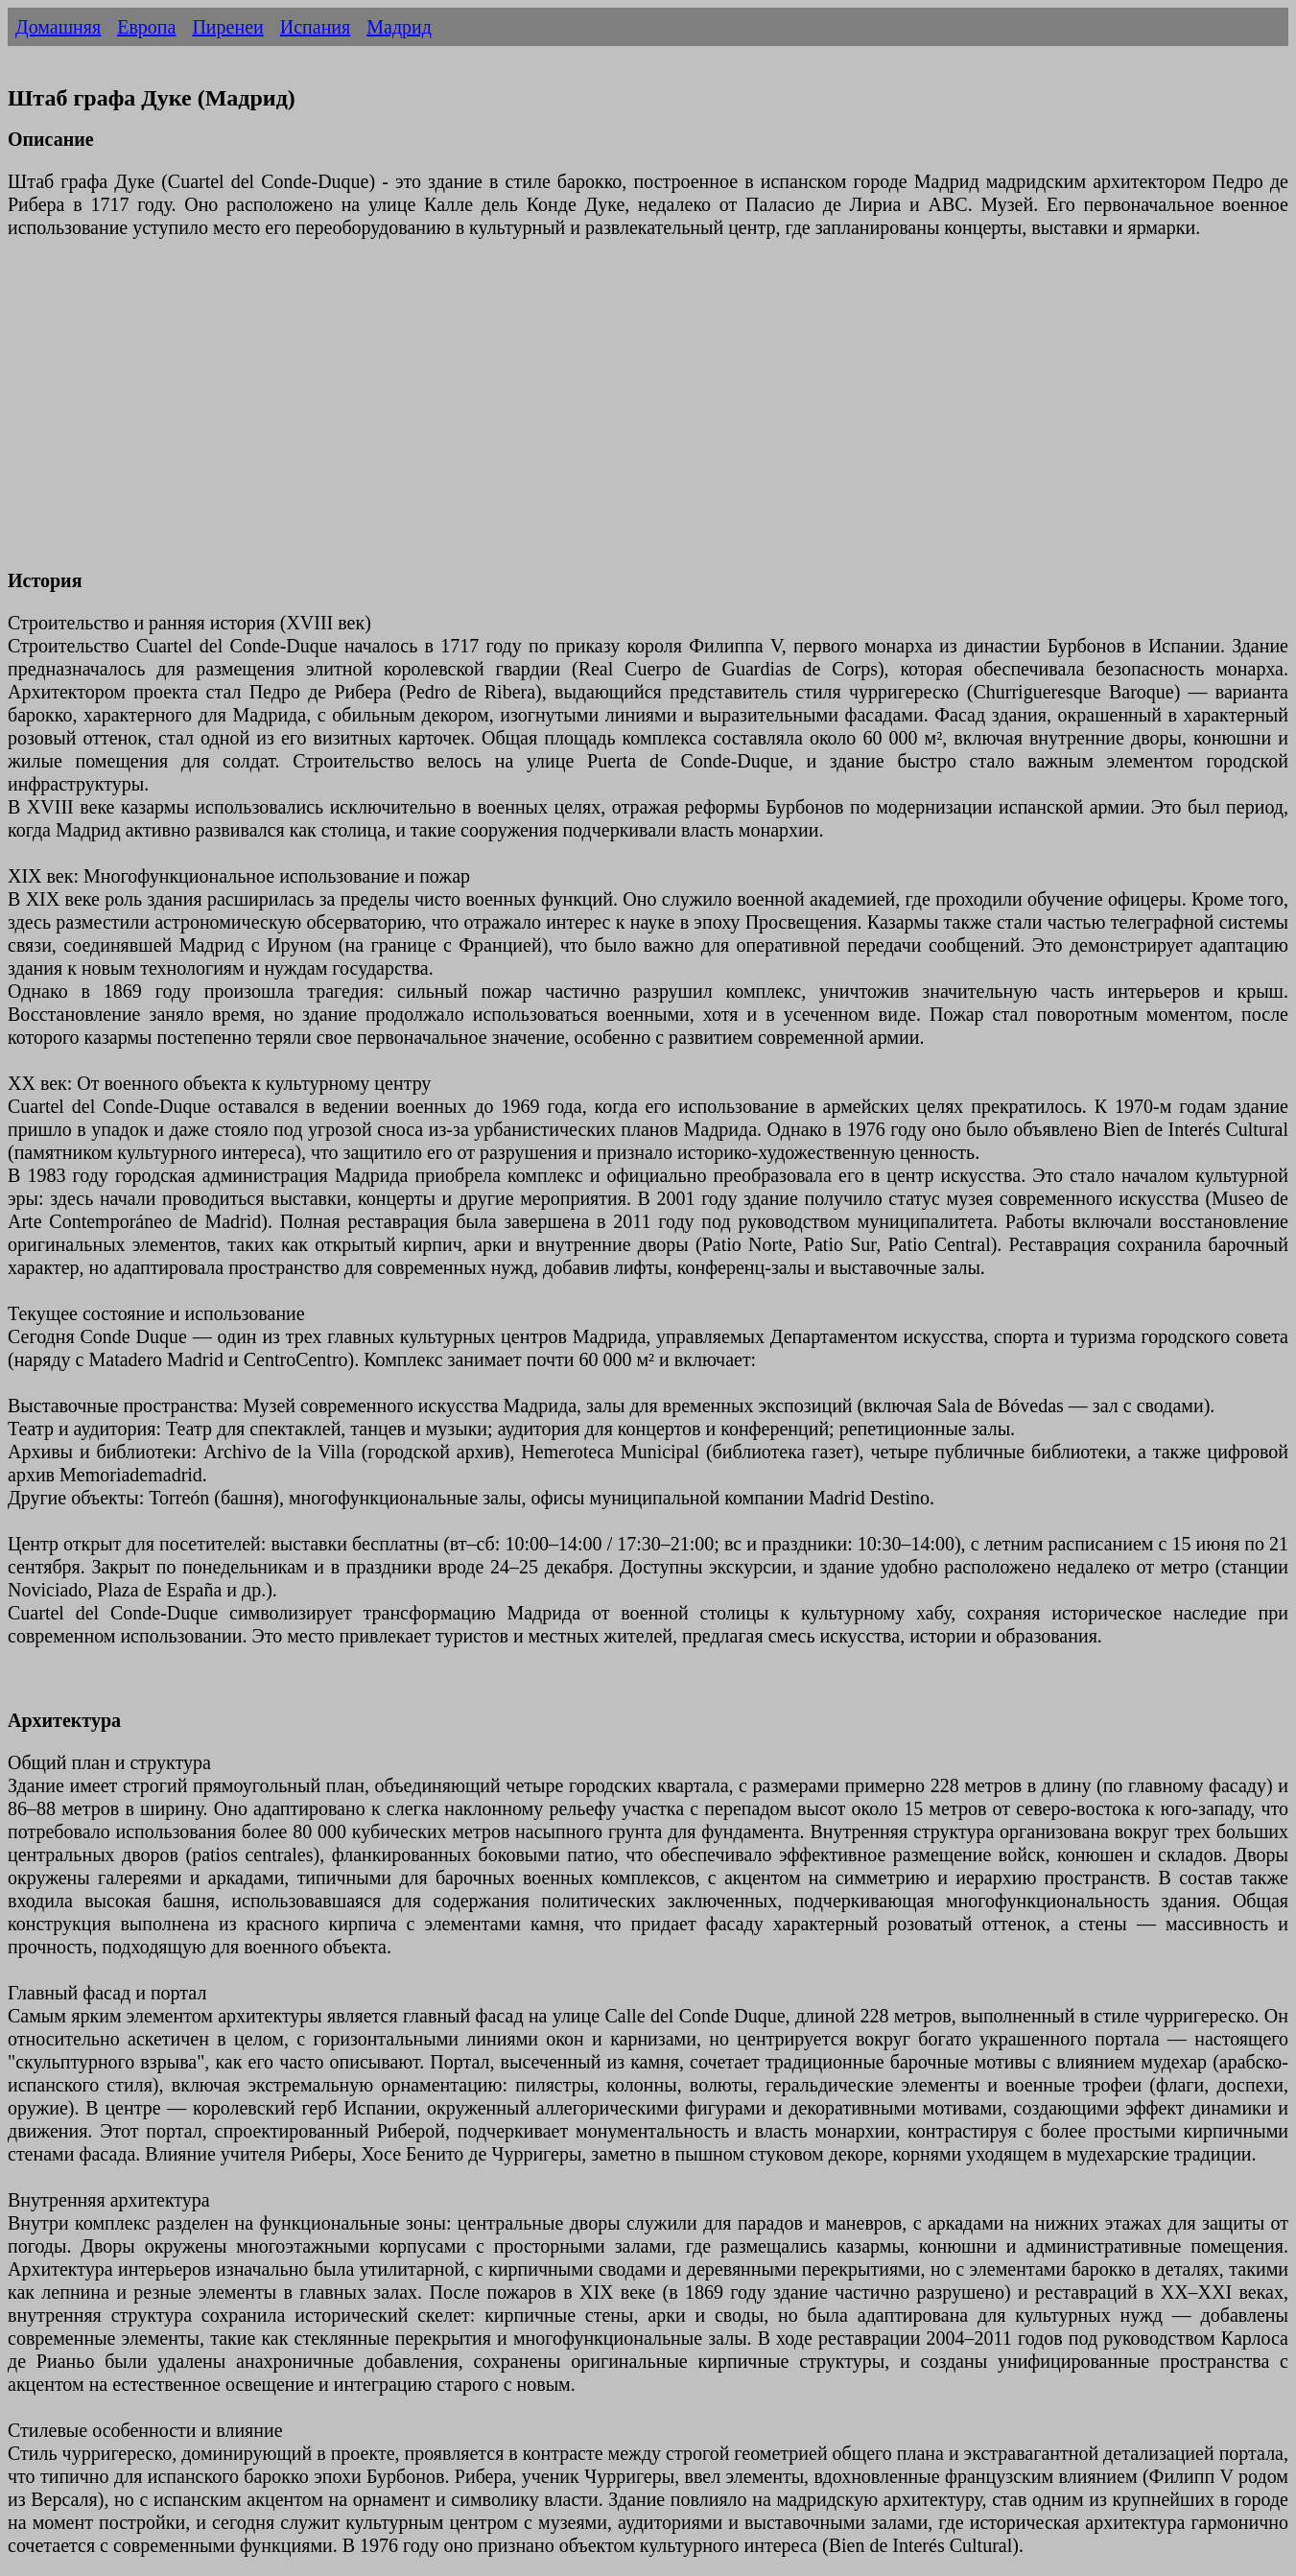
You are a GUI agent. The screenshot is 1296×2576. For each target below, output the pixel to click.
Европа (146, 26)
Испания (315, 26)
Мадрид (399, 26)
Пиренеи (227, 26)
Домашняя (58, 26)
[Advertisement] (583, 415)
